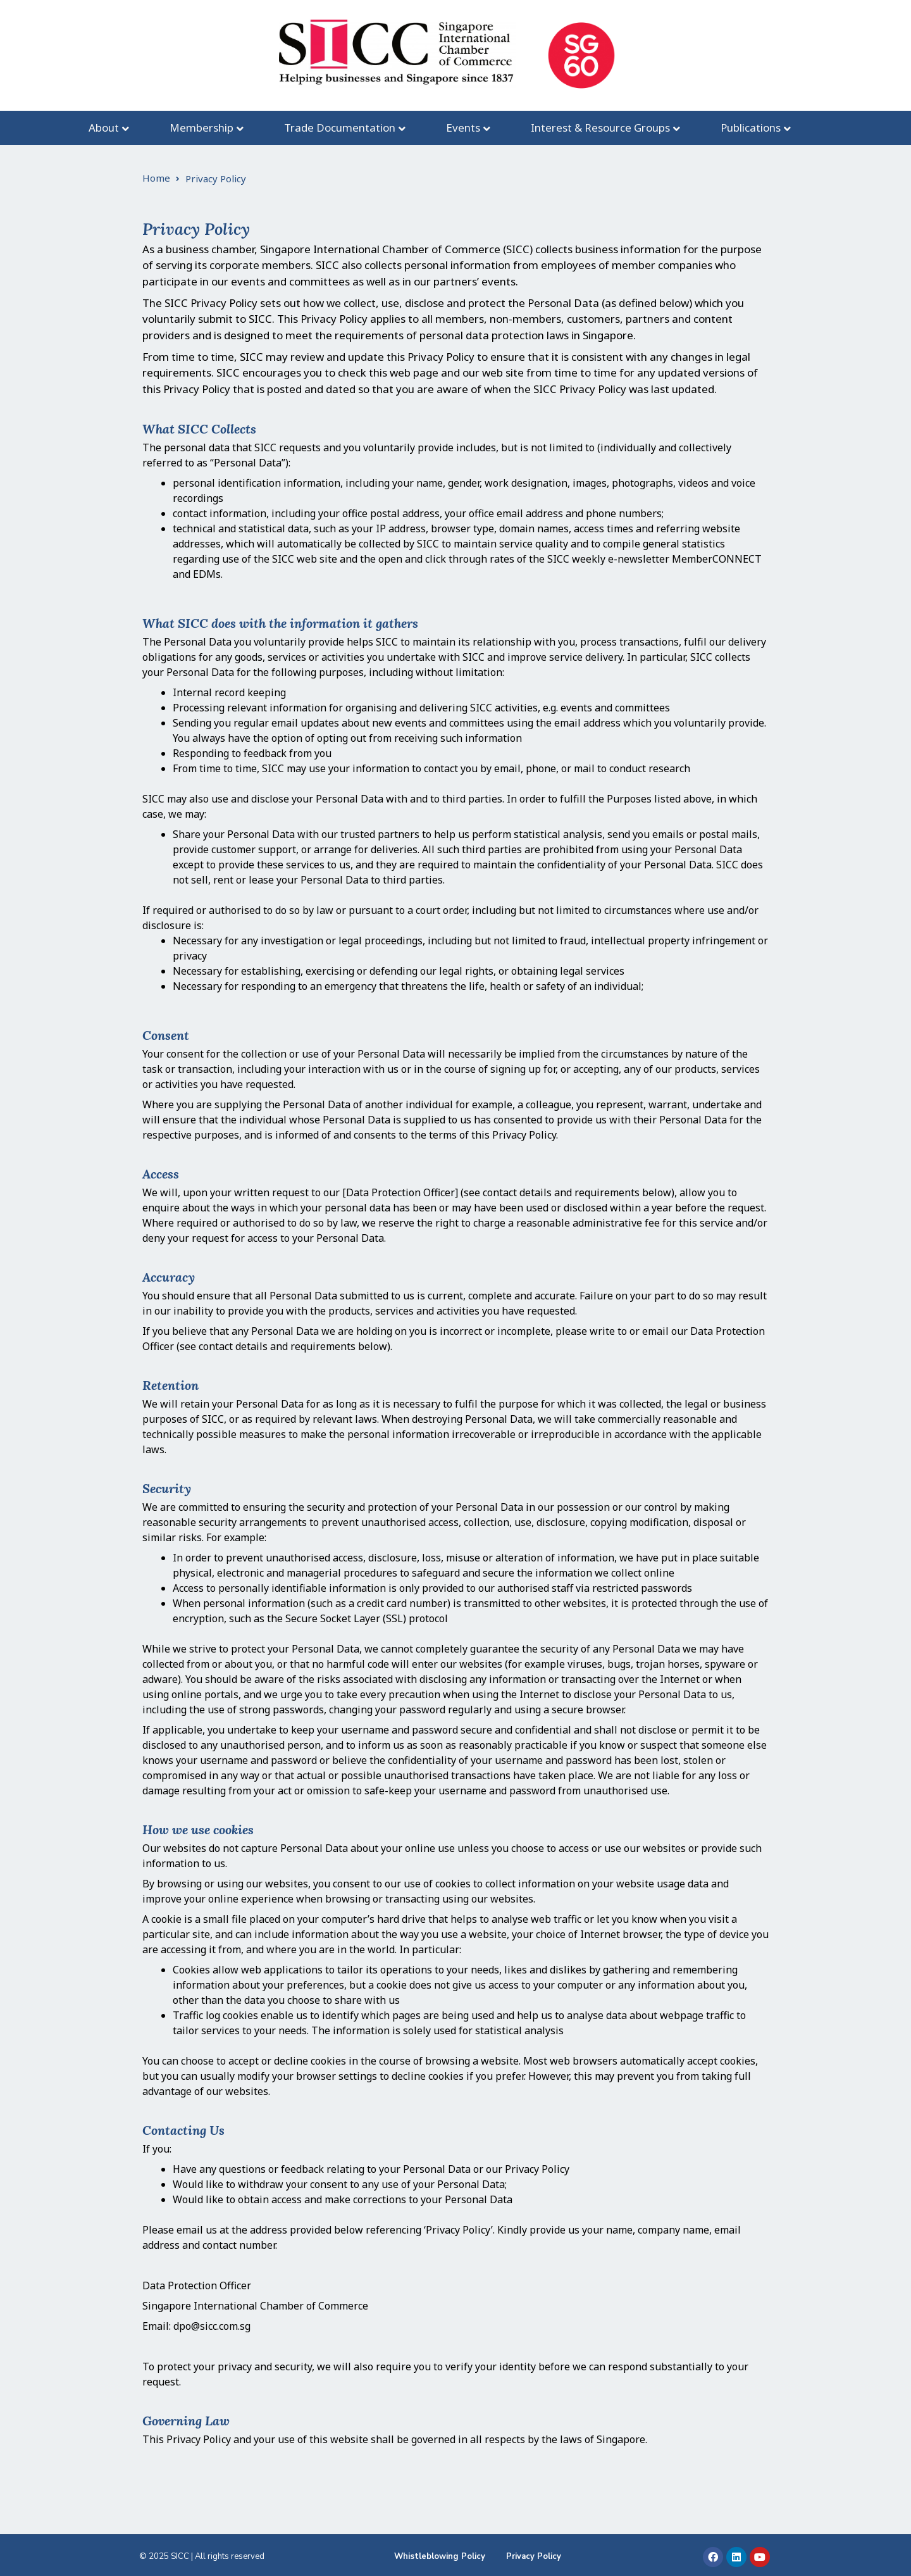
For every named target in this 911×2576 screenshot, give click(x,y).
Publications (751, 127)
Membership (201, 127)
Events (463, 127)
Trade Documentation (339, 127)
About (104, 127)
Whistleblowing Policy (439, 2556)
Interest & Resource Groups (600, 127)
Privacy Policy (533, 2556)
